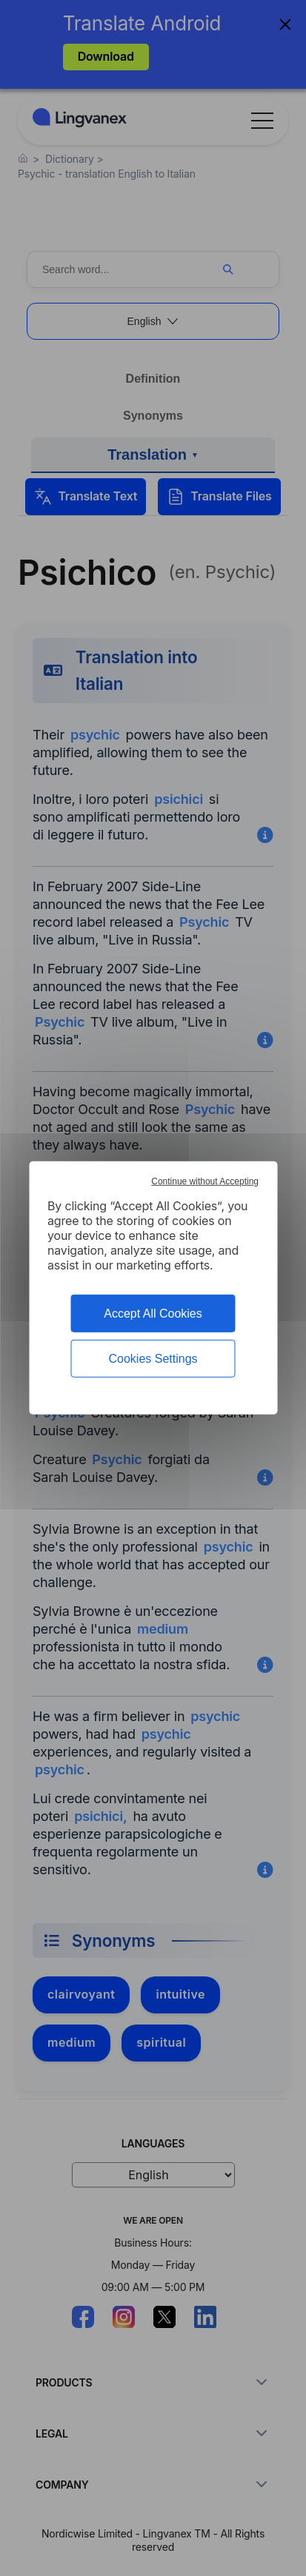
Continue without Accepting (205, 1181)
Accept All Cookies (153, 1313)
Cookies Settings (152, 1358)
